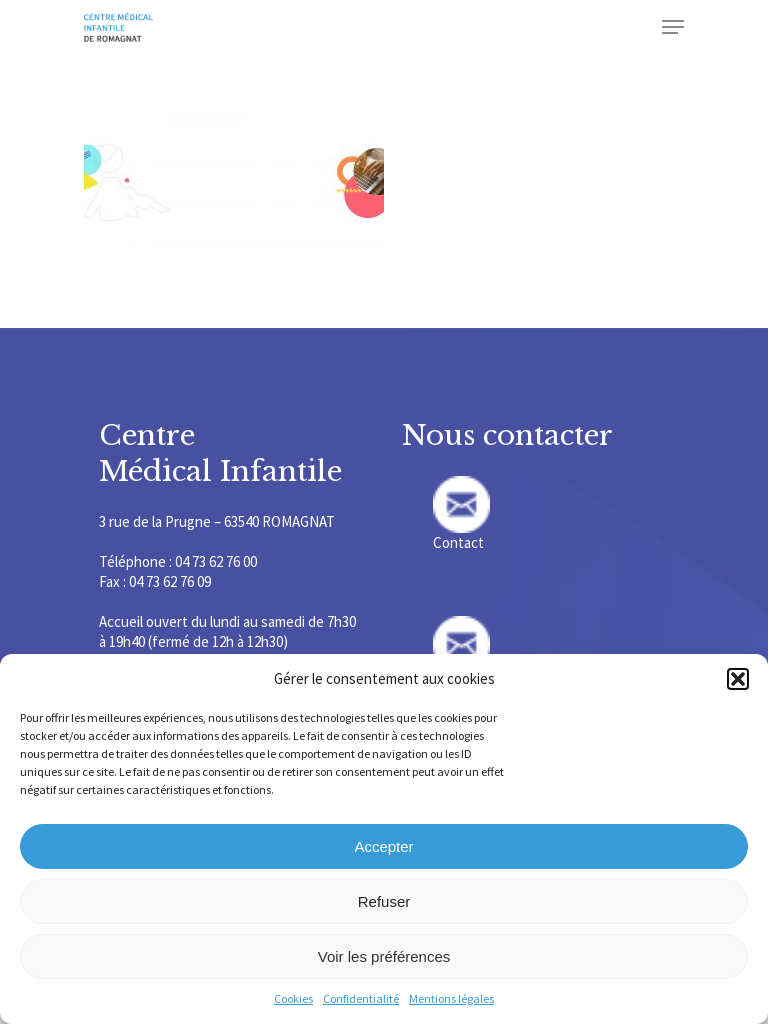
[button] (738, 679)
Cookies (293, 998)
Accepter (383, 846)
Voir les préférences (384, 956)
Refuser (384, 901)
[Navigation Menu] (673, 27)
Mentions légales (451, 998)
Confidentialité (361, 998)
